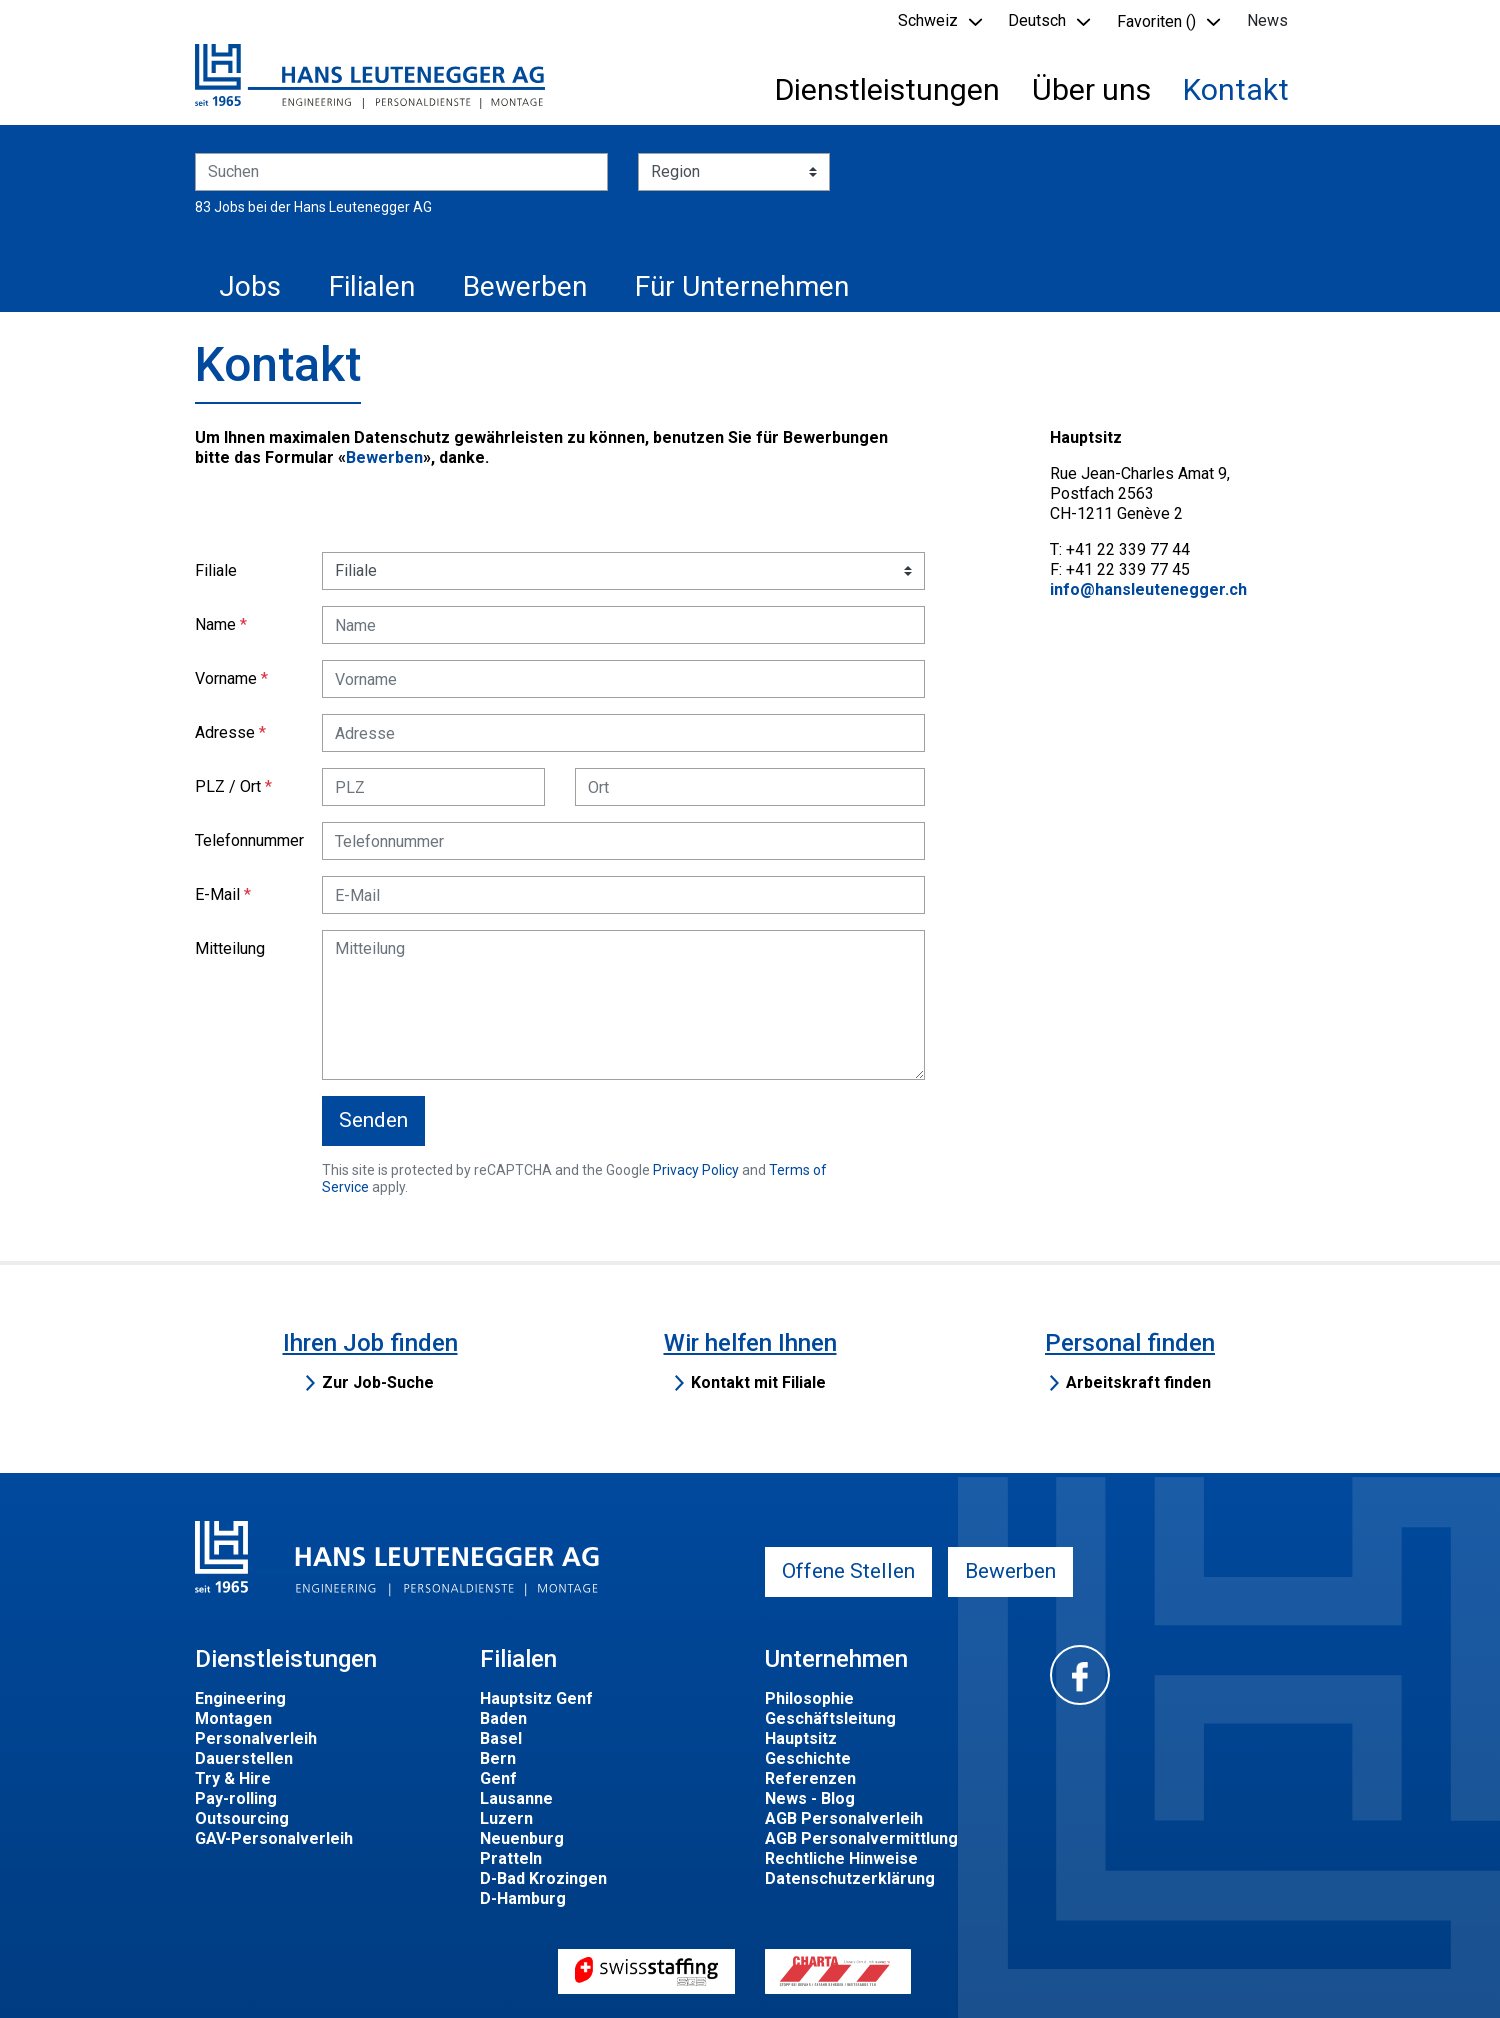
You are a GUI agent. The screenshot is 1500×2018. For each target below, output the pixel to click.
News (1267, 20)
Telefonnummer (249, 840)
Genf (498, 1778)
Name (215, 624)
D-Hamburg (523, 1898)
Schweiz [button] (928, 20)
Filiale (216, 570)
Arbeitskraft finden (1138, 1382)
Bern (498, 1758)
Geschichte (808, 1758)
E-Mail (217, 894)
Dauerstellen (244, 1758)
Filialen (372, 286)
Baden (503, 1718)
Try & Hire (233, 1778)
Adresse (225, 732)
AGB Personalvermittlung (861, 1838)
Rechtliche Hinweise (841, 1858)
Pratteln (511, 1858)
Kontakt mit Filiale (758, 1382)
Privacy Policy (696, 1170)
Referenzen (810, 1778)
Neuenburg (522, 1838)
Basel (501, 1738)
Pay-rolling (236, 1798)
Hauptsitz (801, 1738)
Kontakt (1236, 89)
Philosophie (809, 1698)
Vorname (226, 678)
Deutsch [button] (1037, 20)
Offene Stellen (848, 1571)
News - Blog (810, 1798)
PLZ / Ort (228, 786)
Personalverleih (256, 1738)
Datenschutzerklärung (850, 1878)
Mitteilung (230, 948)
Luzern (506, 1818)
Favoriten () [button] (1156, 21)
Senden (373, 1120)
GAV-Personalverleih (274, 1838)
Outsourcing (242, 1818)
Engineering (240, 1698)
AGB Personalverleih (844, 1818)
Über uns (1091, 89)
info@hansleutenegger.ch (1148, 589)
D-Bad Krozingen (543, 1878)
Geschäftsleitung (830, 1718)
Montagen (233, 1718)
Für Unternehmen (742, 286)
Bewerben (525, 286)
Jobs (250, 286)
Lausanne (516, 1798)
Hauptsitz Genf (536, 1698)
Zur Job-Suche (378, 1382)
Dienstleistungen (887, 89)
